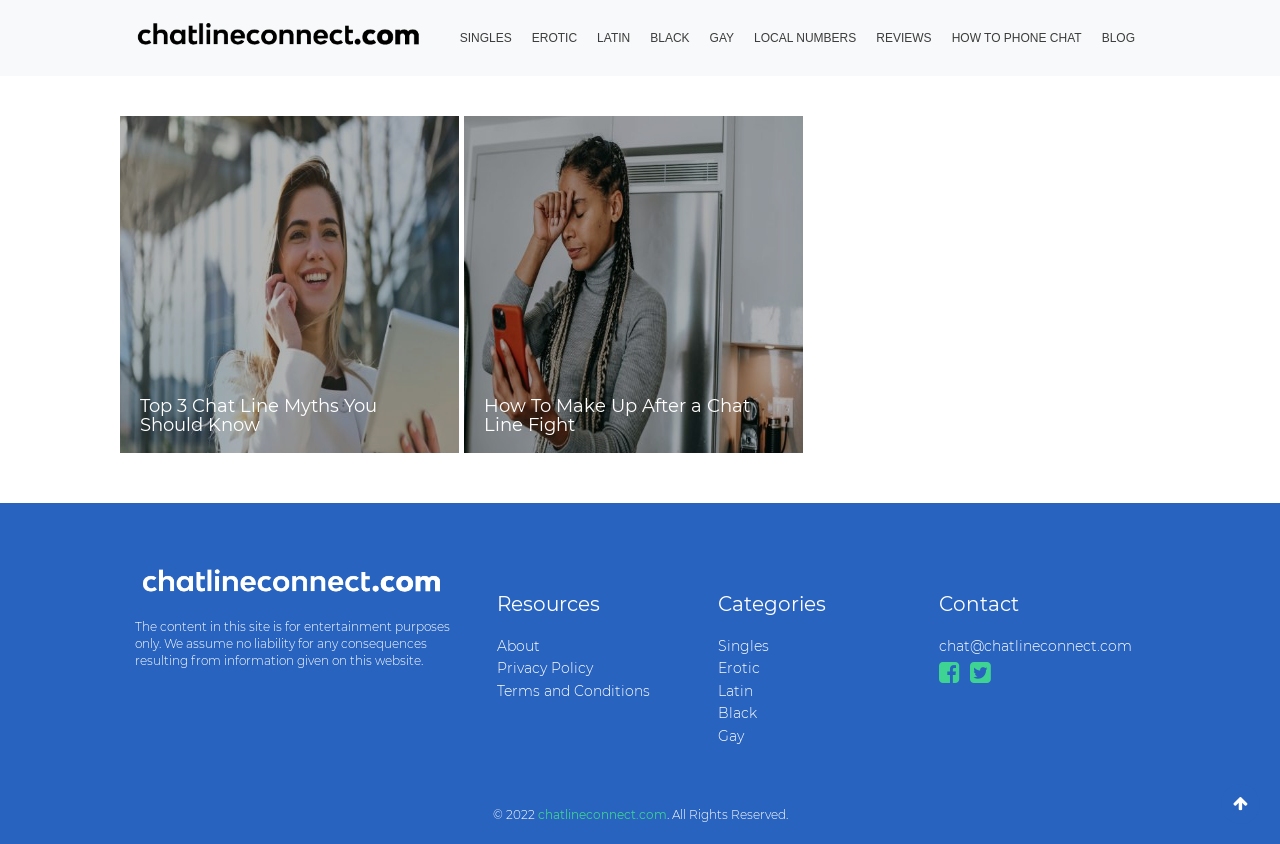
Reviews (903, 38)
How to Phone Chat (1017, 38)
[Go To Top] (1240, 804)
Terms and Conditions (573, 691)
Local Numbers (805, 38)
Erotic (554, 38)
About (518, 646)
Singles (486, 38)
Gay (722, 38)
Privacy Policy (545, 668)
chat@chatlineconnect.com (1034, 646)
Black (669, 38)
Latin (613, 38)
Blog (1118, 38)
